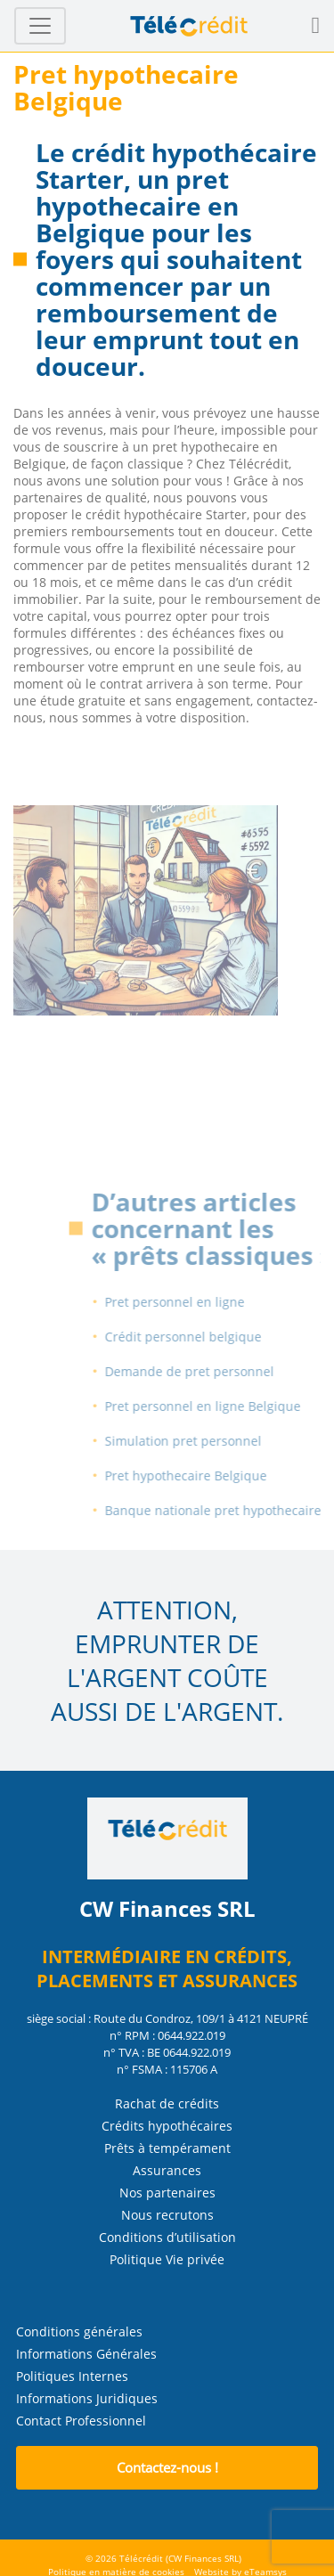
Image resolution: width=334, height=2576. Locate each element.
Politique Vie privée (167, 2259)
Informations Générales (86, 2353)
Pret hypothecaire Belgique (201, 1475)
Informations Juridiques (87, 2398)
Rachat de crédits (167, 2103)
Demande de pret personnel (204, 1371)
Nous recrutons (167, 2214)
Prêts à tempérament (167, 2148)
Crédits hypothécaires (167, 2125)
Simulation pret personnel (198, 1440)
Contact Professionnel (81, 2420)
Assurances (167, 2170)
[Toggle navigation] (40, 26)
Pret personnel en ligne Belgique (218, 1406)
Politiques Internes (72, 2376)
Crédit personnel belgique (198, 1336)
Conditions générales (79, 2331)
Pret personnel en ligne (190, 1301)
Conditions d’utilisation (167, 2237)
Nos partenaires (167, 2192)
